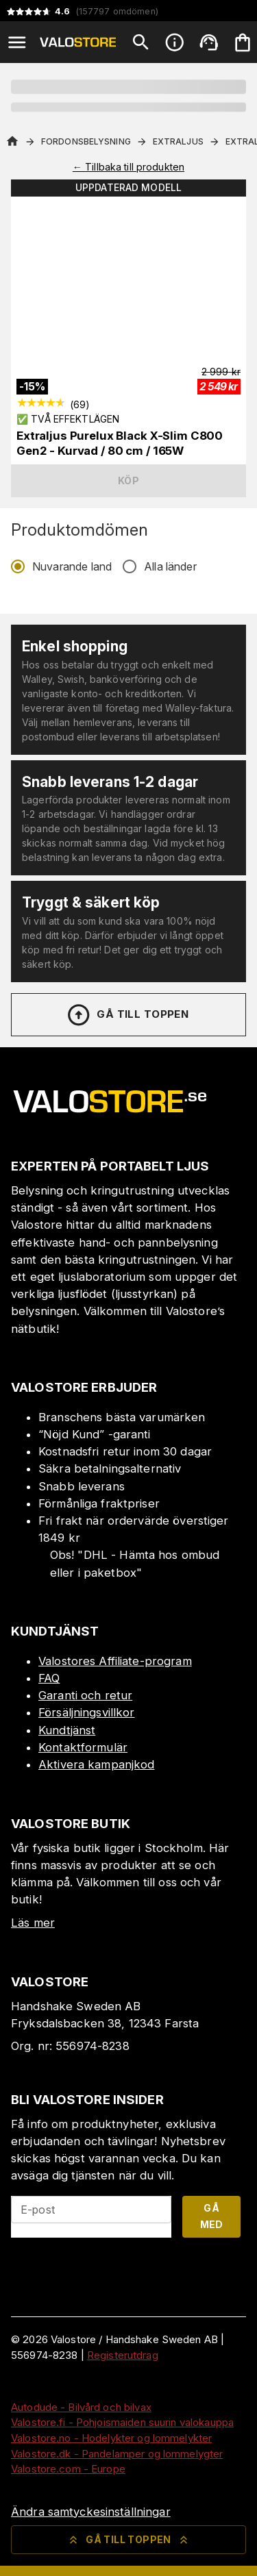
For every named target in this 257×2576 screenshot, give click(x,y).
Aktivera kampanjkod (96, 1764)
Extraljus (178, 141)
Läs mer (33, 1922)
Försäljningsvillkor (86, 1712)
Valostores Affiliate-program (115, 1661)
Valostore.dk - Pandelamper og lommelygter (117, 2453)
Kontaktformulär (82, 1747)
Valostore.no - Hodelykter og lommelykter (111, 2437)
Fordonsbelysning (86, 141)
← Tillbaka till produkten (128, 167)
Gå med (211, 2216)
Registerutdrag (122, 2355)
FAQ (49, 1678)
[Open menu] (17, 42)
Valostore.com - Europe (68, 2468)
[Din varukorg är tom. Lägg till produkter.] (242, 42)
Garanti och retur (85, 1695)
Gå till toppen (127, 1015)
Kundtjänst (66, 1730)
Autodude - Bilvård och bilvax (81, 2407)
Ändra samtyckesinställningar (91, 2511)
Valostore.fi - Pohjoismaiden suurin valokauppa (122, 2422)
